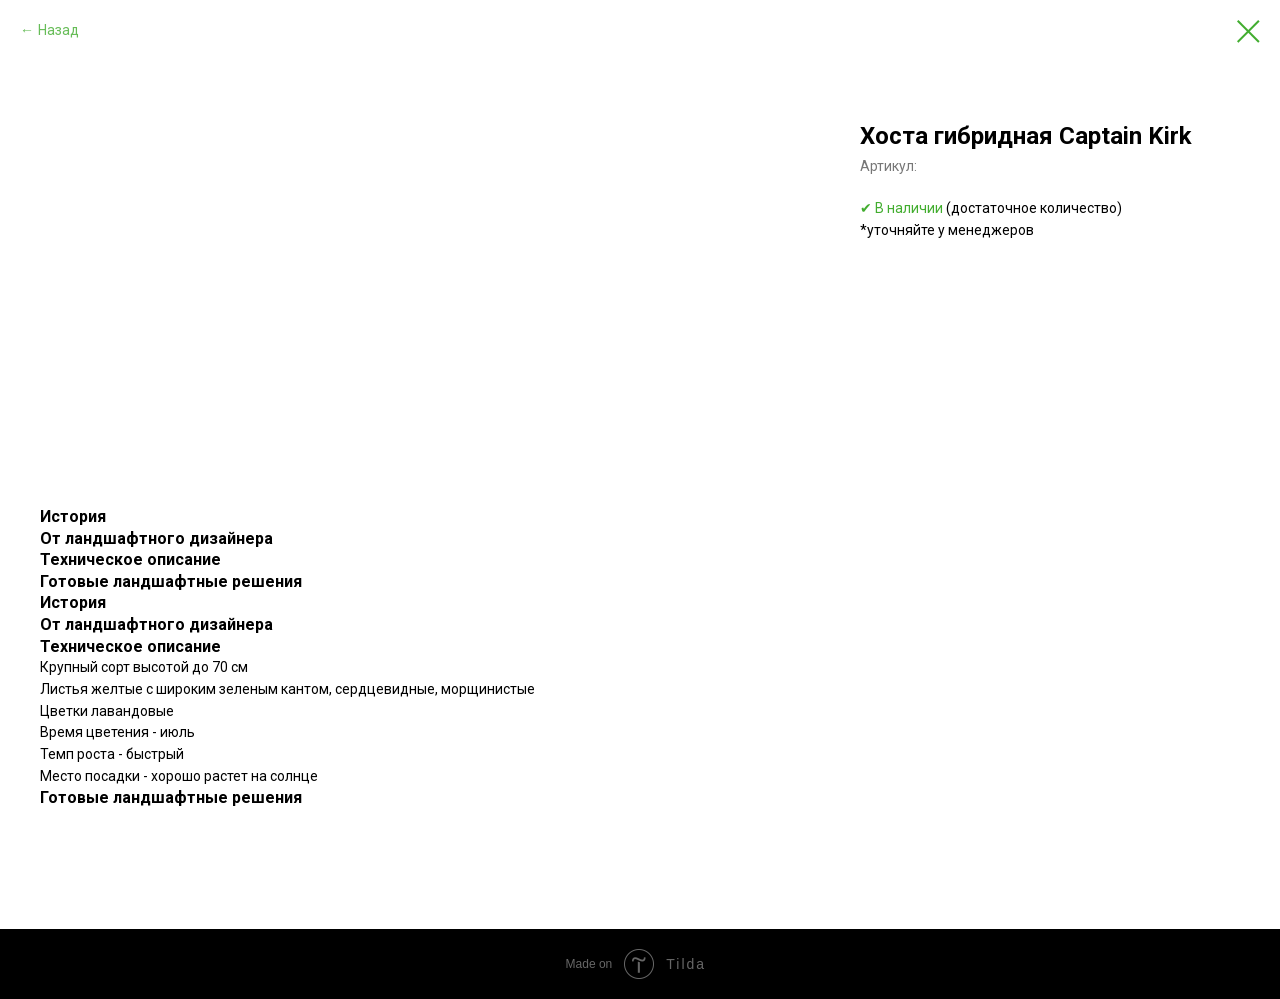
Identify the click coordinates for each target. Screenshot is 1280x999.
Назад (58, 30)
